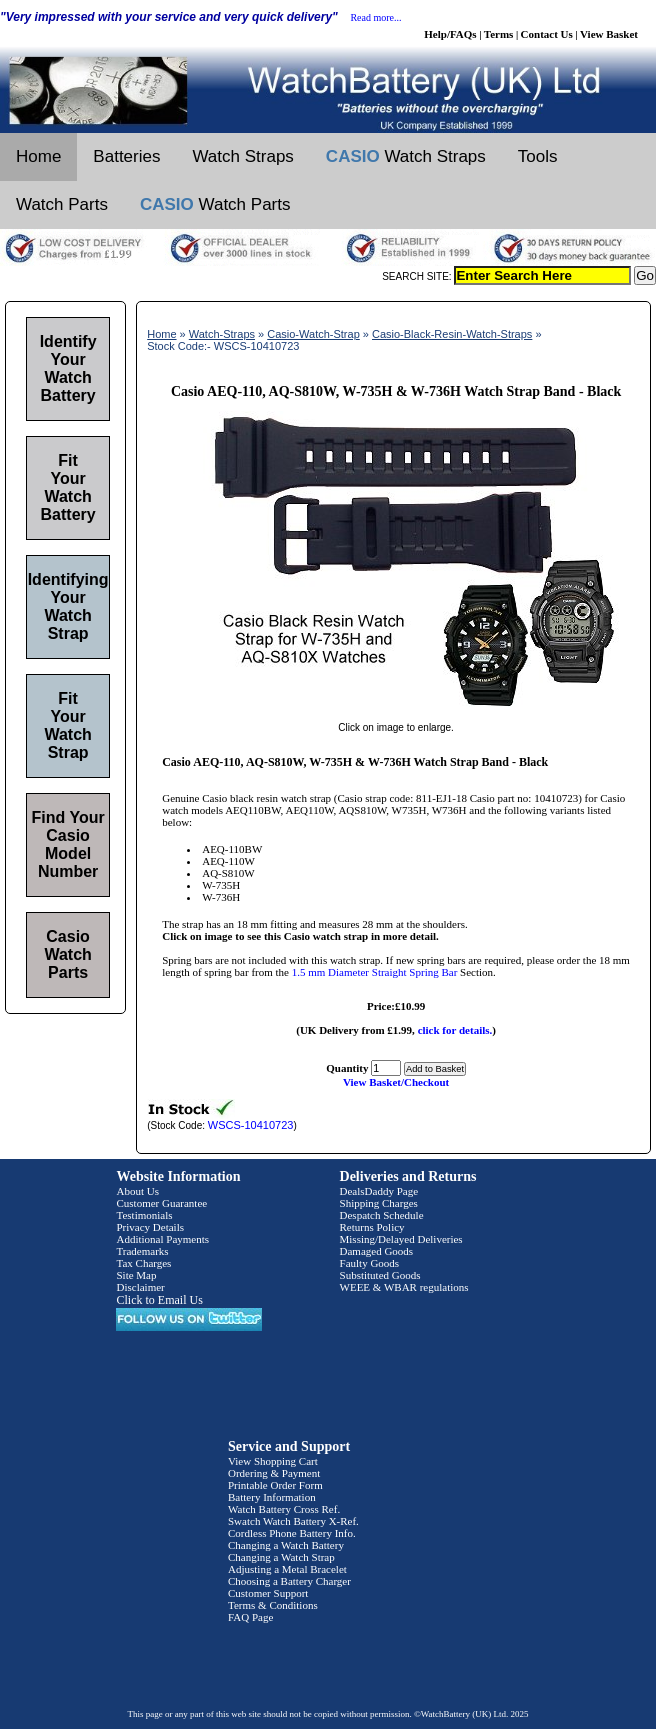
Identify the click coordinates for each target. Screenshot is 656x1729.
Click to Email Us (159, 1300)
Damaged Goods (377, 1251)
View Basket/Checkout (396, 1082)
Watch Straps (242, 156)
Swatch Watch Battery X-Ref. (293, 1521)
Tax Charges (143, 1263)
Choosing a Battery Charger (289, 1581)
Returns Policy (372, 1227)
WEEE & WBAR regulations (404, 1287)
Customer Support (268, 1593)
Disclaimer (140, 1287)
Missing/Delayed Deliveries (401, 1239)
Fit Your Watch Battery (68, 487)
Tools (538, 156)
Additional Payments (162, 1239)
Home (38, 156)
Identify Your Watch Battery (68, 368)
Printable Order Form (275, 1485)
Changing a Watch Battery (286, 1545)
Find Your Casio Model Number (68, 844)
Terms (499, 34)
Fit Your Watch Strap (67, 725)
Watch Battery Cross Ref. (284, 1509)
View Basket (609, 34)
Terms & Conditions (273, 1605)
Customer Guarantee (161, 1203)
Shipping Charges (379, 1203)
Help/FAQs (450, 34)
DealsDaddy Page (379, 1191)
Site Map (136, 1275)
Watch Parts (62, 204)
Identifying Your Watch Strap (68, 606)
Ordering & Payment (274, 1473)
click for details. (455, 1030)
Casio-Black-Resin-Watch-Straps (452, 334)
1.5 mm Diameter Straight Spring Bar (375, 972)
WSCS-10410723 (251, 1125)
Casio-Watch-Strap (313, 334)
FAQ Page (250, 1617)
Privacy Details (150, 1227)
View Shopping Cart (273, 1461)
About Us (137, 1191)
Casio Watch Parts (67, 954)
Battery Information (272, 1497)
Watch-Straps (222, 334)
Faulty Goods (370, 1263)
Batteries (126, 156)
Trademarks (142, 1251)
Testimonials (144, 1215)
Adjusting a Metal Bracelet (287, 1569)
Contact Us (547, 34)
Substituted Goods (380, 1275)
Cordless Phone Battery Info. (292, 1533)
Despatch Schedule (382, 1215)
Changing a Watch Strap (281, 1557)
